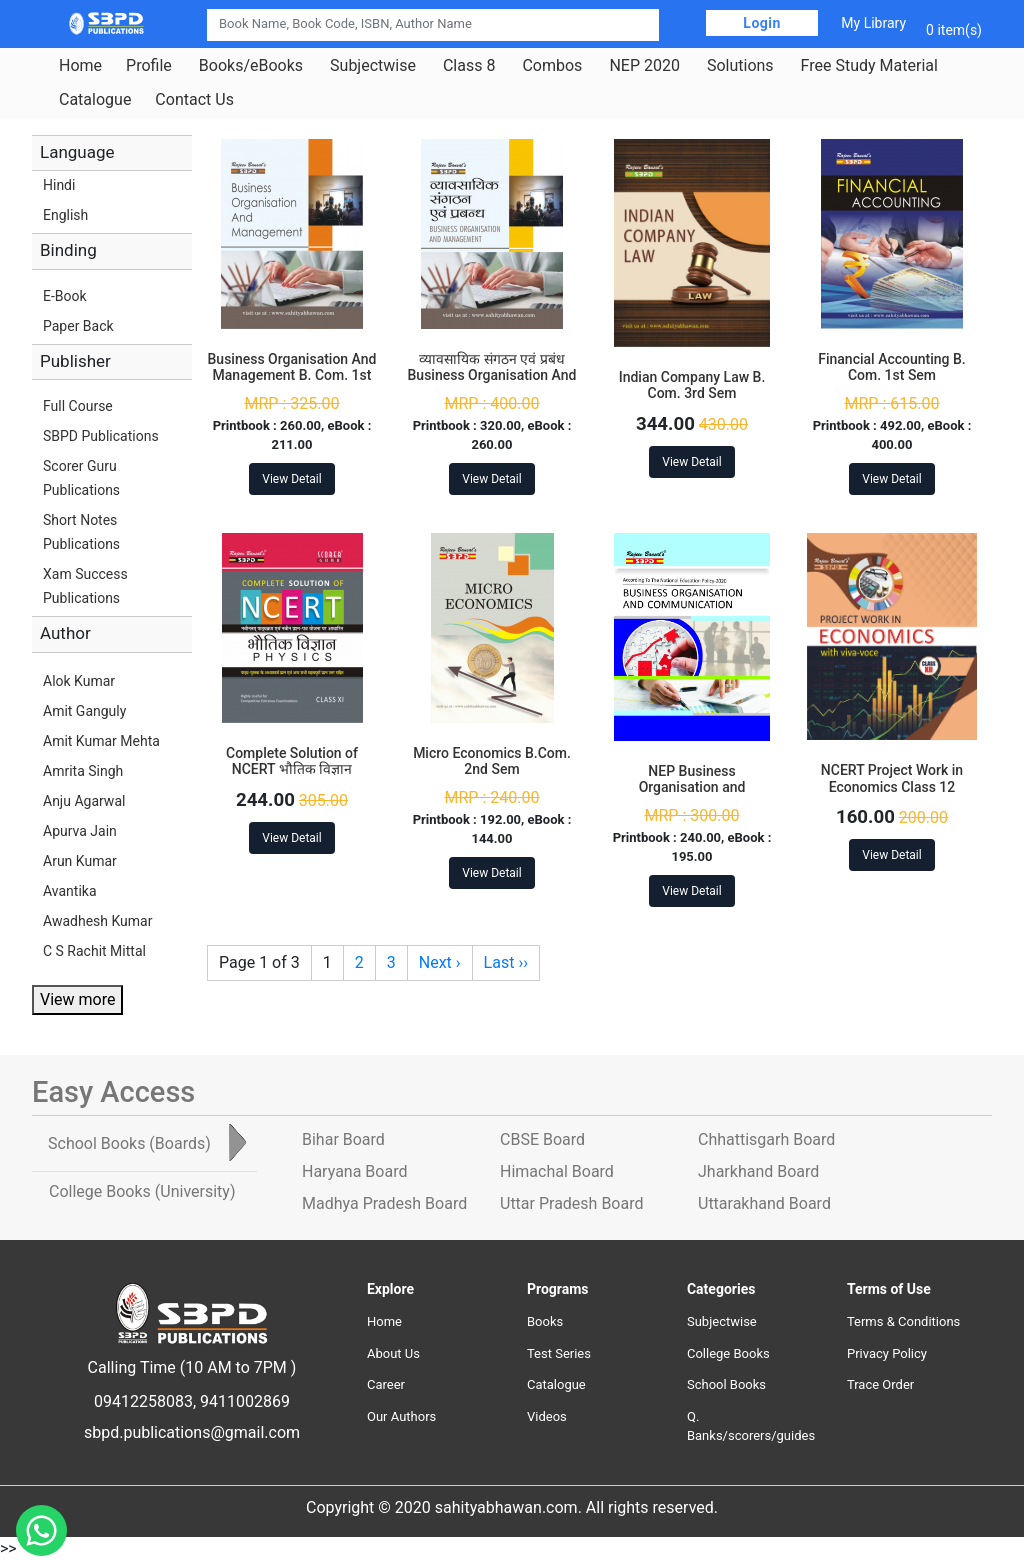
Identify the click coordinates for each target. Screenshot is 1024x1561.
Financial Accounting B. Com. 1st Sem (891, 367)
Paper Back (78, 326)
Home (80, 66)
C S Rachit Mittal (94, 951)
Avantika (70, 891)
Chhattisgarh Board (766, 1139)
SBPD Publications (101, 436)
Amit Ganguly (84, 711)
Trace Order (880, 1384)
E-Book (65, 296)
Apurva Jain (80, 831)
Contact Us (194, 100)
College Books (728, 1353)
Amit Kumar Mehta (101, 741)
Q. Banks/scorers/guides (751, 1426)
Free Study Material (869, 66)
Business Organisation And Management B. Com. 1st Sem (292, 376)
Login (762, 23)
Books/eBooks (251, 66)
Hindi (59, 185)
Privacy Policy (887, 1353)
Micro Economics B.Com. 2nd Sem (492, 761)
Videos (547, 1416)
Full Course (78, 406)
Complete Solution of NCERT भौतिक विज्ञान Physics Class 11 (292, 770)
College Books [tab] (142, 1191)
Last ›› (506, 962)
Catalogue (95, 100)
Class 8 (469, 66)
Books (545, 1321)
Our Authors (401, 1416)
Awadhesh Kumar (97, 921)
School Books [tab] (129, 1143)
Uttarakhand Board (764, 1203)
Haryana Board (354, 1171)
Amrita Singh (83, 771)
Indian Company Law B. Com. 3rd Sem (692, 385)
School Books (726, 1384)
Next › (440, 962)
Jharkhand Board (758, 1171)
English (65, 215)
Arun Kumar (80, 861)
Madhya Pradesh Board (384, 1203)
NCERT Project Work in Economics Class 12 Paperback (892, 787)
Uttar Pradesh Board (571, 1203)
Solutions (740, 66)
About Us (393, 1353)
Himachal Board (557, 1171)
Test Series (559, 1353)
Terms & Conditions (903, 1321)
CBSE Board (542, 1139)
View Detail (291, 479)
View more (77, 999)
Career (386, 1384)
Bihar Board (343, 1139)
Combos (552, 66)
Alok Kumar (79, 681)
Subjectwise (373, 66)
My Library (873, 23)
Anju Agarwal (84, 801)
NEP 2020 (644, 66)
